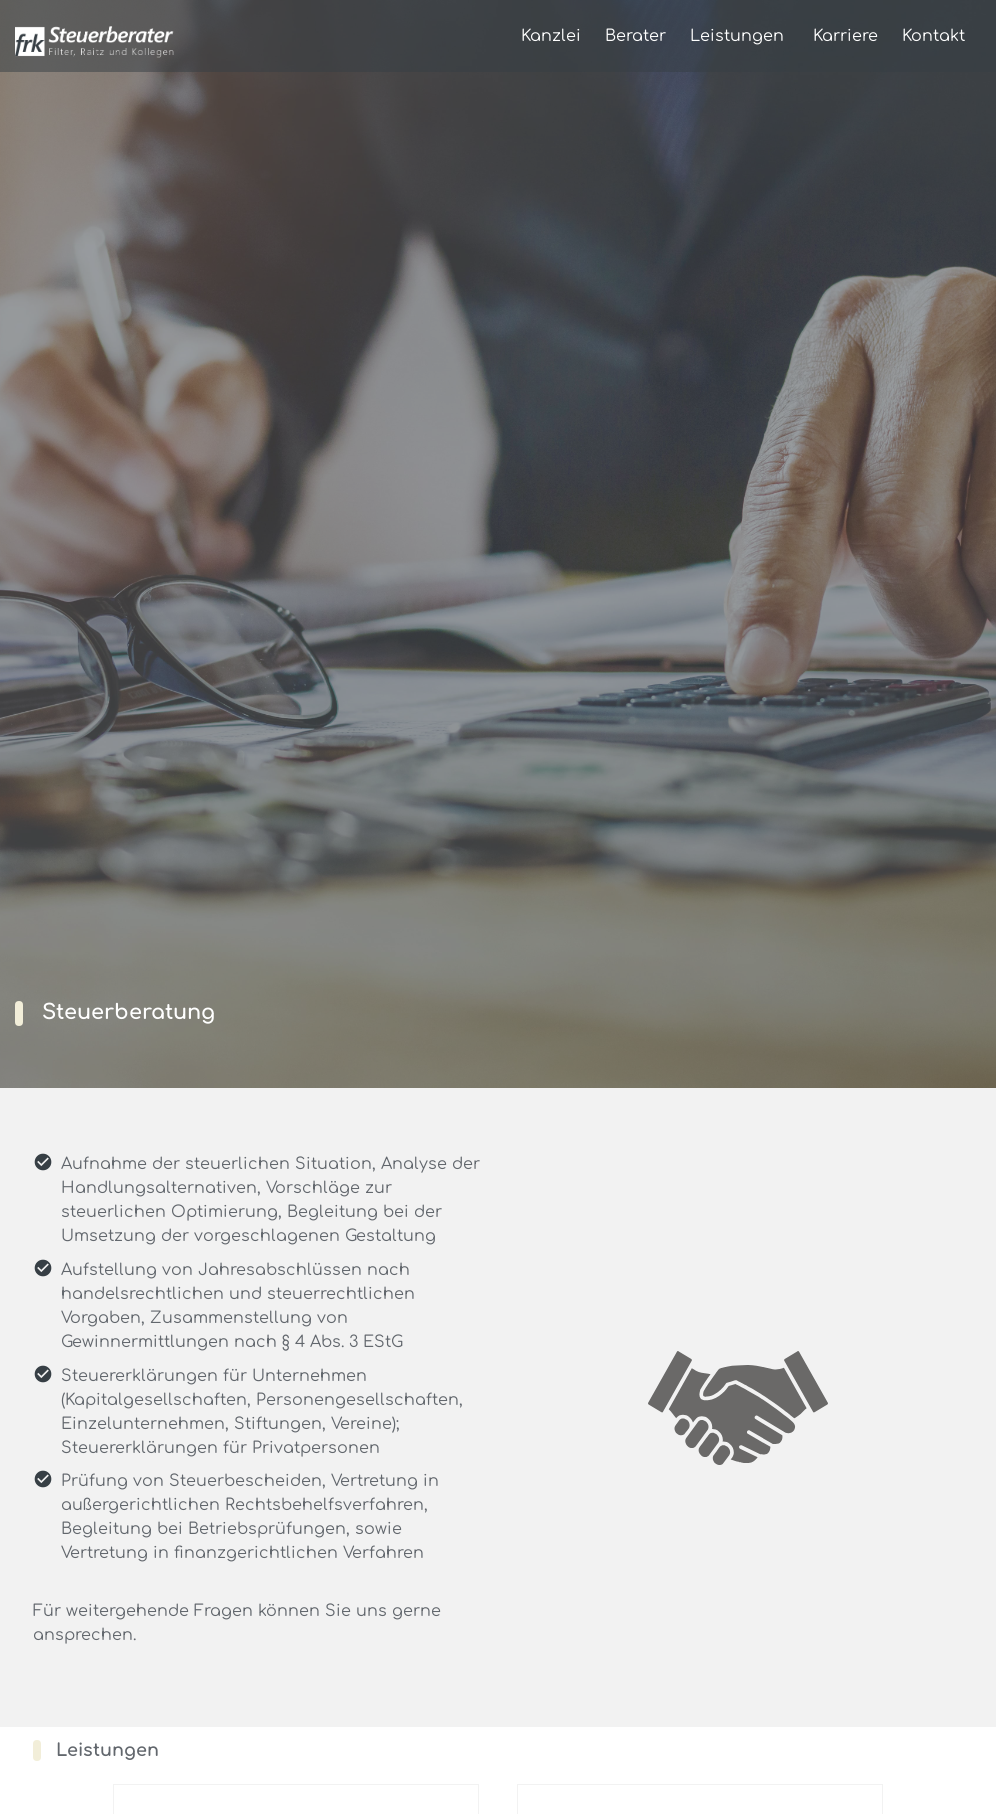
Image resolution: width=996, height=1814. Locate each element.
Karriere (845, 36)
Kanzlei (551, 36)
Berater (635, 36)
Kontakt (933, 36)
